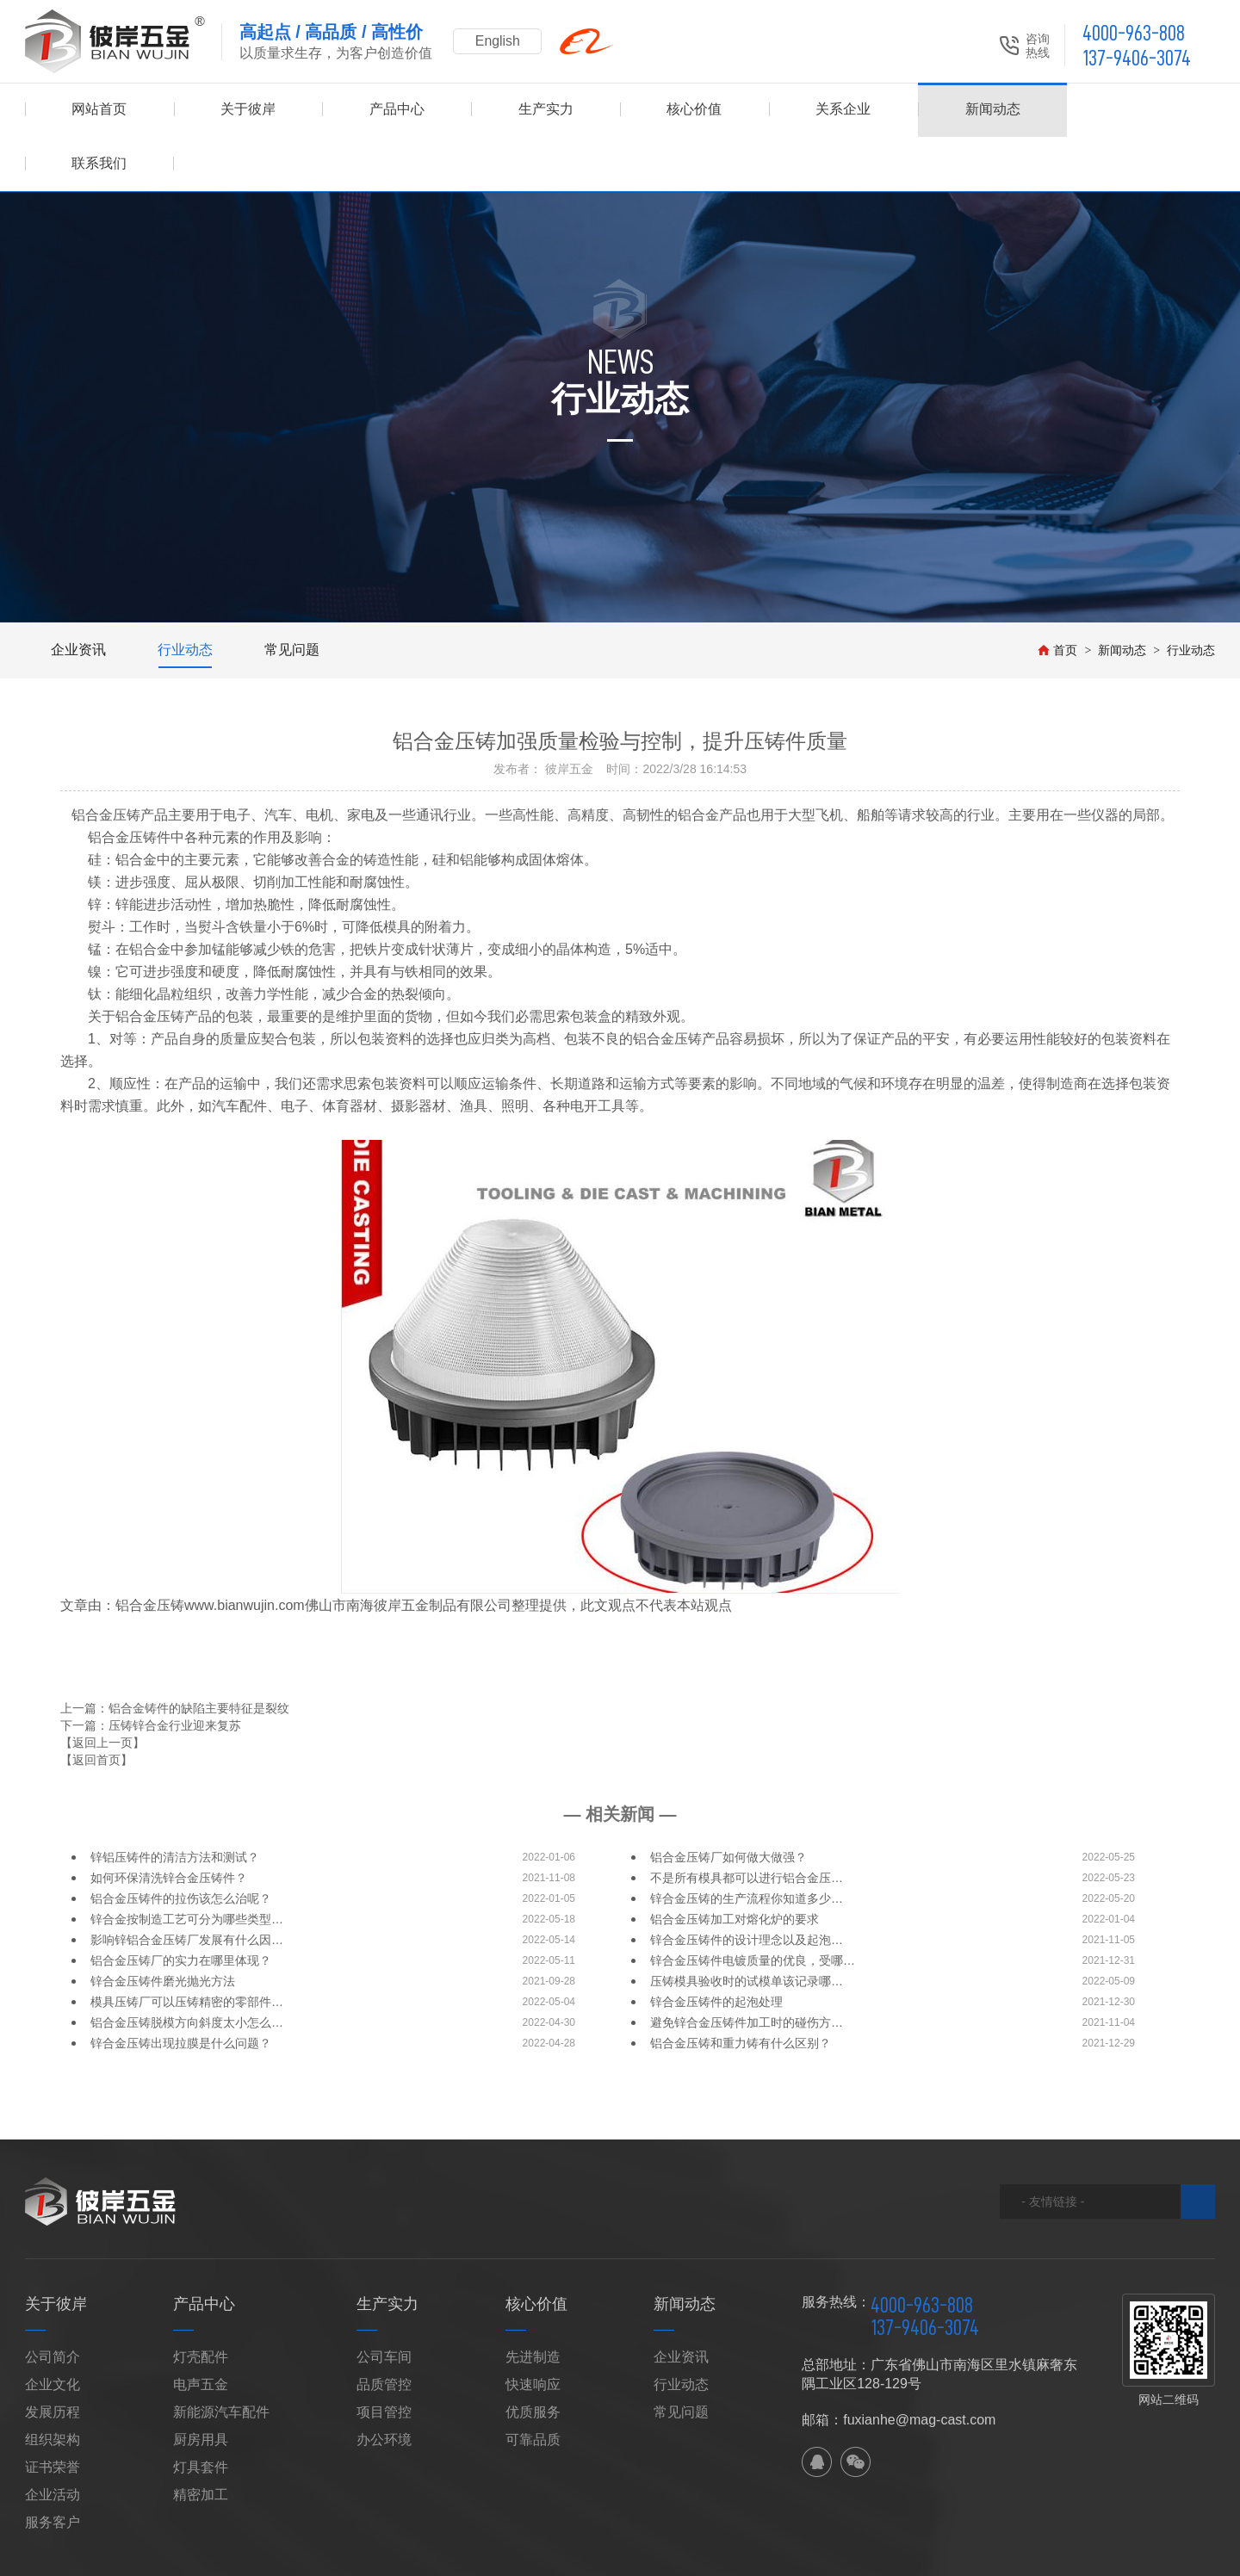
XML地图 (334, 2555)
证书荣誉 (52, 2413)
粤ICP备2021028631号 (898, 2555)
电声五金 (200, 2330)
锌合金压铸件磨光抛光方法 (162, 1927)
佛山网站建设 (1120, 2555)
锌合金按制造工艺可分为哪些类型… (186, 1865)
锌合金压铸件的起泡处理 (716, 1947)
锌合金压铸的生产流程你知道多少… (746, 1844)
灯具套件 (200, 2413)
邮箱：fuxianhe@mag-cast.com (898, 2365)
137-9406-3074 (1136, 58)
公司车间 (384, 2302)
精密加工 (200, 2440)
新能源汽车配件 (221, 2357)
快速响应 (533, 2330)
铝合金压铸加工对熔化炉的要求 (734, 1865)
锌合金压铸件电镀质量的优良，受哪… (752, 1906)
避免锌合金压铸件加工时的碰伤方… (746, 1968)
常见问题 (291, 595)
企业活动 (52, 2440)
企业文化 (52, 2330)
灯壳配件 (200, 2302)
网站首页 (99, 109)
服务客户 (52, 2468)
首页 (1057, 596)
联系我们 (1141, 109)
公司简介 (52, 2302)
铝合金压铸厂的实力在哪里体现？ (180, 1906)
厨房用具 (200, 2385)
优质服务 (533, 2357)
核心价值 (694, 109)
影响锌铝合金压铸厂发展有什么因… (186, 1885)
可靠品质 (533, 2385)
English (498, 41)
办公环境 (384, 2385)
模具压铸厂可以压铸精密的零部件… (186, 1947)
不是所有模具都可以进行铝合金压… (746, 1823)
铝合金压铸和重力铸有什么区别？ (740, 1989)
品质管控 (384, 2330)
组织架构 (52, 2385)
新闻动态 (992, 109)
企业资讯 (78, 595)
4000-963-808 (1133, 33)
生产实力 (546, 109)
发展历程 (52, 2357)
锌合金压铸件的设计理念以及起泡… (746, 1885)
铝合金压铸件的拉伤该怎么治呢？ (180, 1844)
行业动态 (185, 595)
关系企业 (843, 109)
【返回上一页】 (102, 1688)
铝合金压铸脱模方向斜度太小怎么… (186, 1968)
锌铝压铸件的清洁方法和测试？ (174, 1803)
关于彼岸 (248, 109)
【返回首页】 (96, 1705)
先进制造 (533, 2302)
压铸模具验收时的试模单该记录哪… (746, 1927)
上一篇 (174, 1654)
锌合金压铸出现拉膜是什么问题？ (180, 1989)
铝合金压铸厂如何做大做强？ (728, 1803)
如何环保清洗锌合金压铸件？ (168, 1823)
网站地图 (279, 2555)
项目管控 (384, 2357)
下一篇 (150, 1671)
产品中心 (397, 109)
